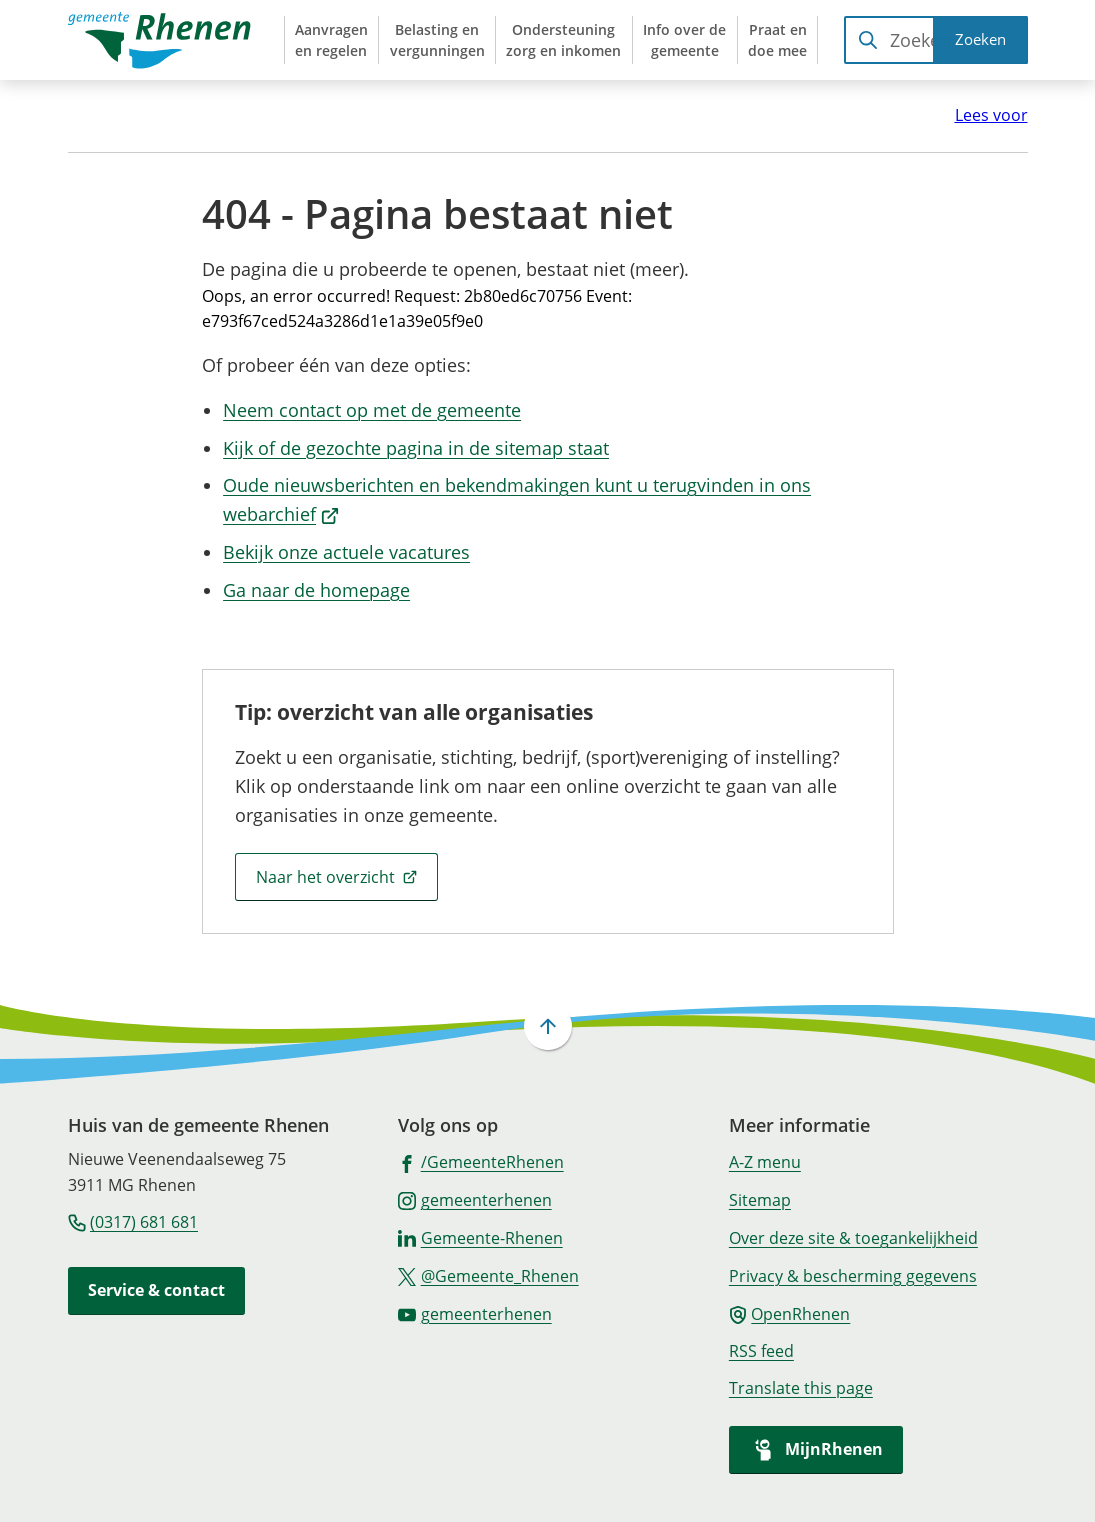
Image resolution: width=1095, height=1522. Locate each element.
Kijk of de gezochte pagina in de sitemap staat (416, 448)
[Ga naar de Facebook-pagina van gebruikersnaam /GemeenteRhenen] (481, 1161)
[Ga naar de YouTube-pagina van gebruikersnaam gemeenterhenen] (475, 1313)
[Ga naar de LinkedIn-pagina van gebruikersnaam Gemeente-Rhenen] (480, 1237)
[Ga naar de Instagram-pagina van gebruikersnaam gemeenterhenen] (475, 1199)
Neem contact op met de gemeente (372, 410)
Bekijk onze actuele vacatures (346, 552)
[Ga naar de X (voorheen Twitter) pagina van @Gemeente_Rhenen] (488, 1275)
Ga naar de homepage (316, 590)
